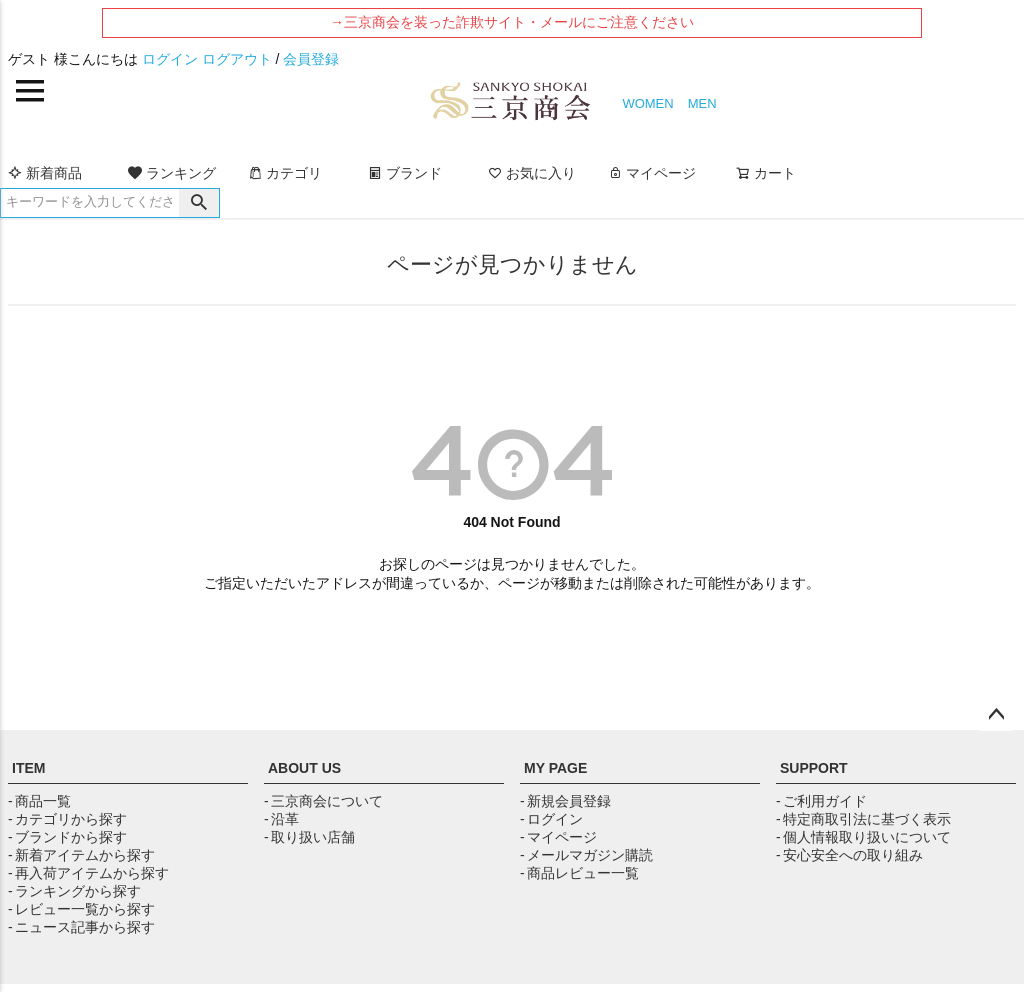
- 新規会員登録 (565, 801)
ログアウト (237, 59)
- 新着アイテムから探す (81, 855)
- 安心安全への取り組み (849, 855)
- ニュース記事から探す (81, 927)
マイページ (652, 173)
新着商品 (45, 173)
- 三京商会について (323, 801)
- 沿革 (281, 819)
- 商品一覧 (39, 801)
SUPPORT (814, 768)
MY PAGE (555, 768)
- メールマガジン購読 (586, 855)
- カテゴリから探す (67, 819)
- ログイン (551, 819)
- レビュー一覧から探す (81, 909)
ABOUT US (304, 768)
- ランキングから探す (74, 891)
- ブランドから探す (67, 837)
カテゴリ (285, 173)
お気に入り (532, 173)
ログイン (170, 59)
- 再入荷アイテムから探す (88, 873)
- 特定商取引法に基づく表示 (863, 819)
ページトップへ (996, 715)
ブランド (405, 173)
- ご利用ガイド (821, 801)
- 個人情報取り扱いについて (863, 837)
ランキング (172, 173)
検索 (199, 203)
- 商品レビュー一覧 (579, 873)
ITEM (28, 768)
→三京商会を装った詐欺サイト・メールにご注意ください (512, 22)
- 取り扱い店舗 (309, 837)
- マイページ (558, 837)
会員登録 (311, 59)
